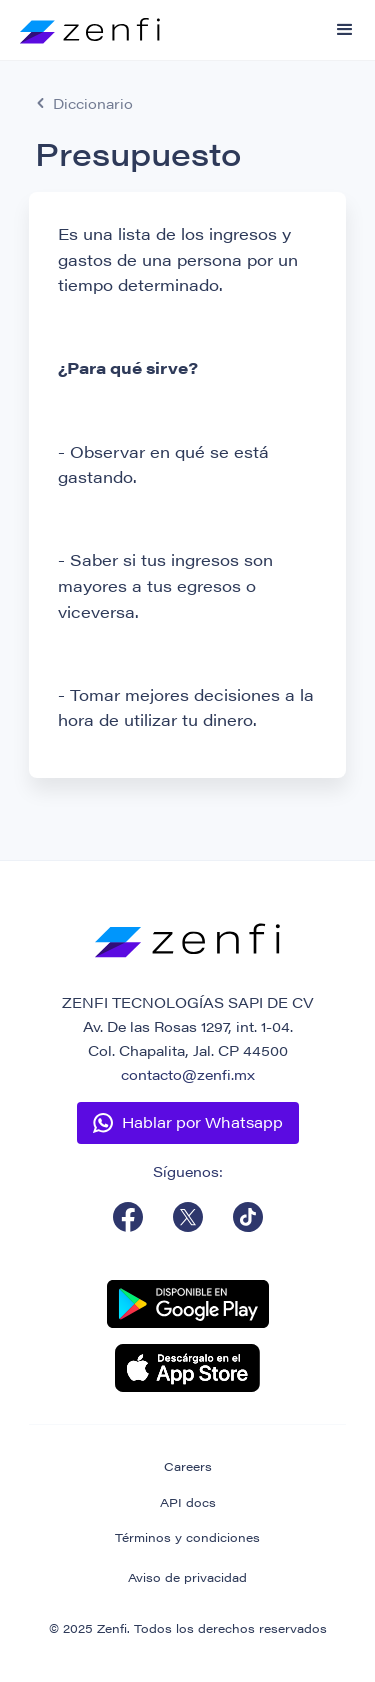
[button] (345, 30)
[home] (80, 22)
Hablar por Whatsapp (202, 1121)
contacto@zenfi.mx (188, 1074)
